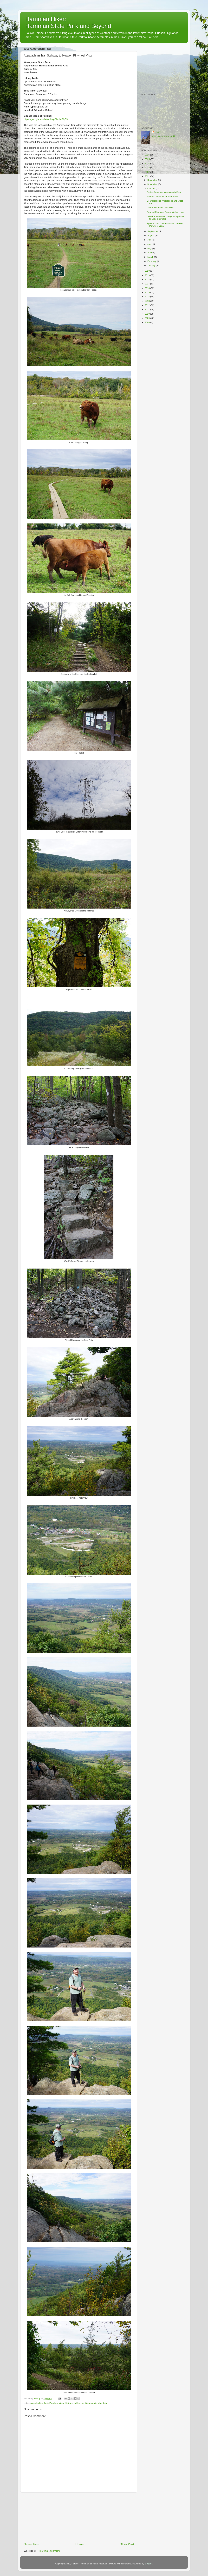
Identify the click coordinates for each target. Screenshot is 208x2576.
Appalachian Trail (39, 2403)
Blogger (148, 2563)
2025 (147, 159)
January (151, 265)
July (149, 240)
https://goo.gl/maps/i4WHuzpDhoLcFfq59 (46, 119)
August (151, 235)
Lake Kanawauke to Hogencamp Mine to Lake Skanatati (165, 217)
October (151, 188)
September (153, 231)
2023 (147, 167)
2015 (147, 292)
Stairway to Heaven (74, 2403)
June (150, 244)
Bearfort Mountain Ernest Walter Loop (165, 212)
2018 (147, 279)
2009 (147, 318)
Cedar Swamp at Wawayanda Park (164, 192)
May (149, 248)
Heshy (158, 132)
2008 (147, 322)
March (150, 257)
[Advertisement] (78, 2517)
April (149, 252)
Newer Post (31, 2544)
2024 (147, 163)
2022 (147, 172)
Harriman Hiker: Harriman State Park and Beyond (68, 22)
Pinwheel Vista (56, 2403)
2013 (147, 301)
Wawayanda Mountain (96, 2403)
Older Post (127, 2544)
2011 (147, 309)
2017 (147, 283)
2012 (147, 305)
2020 (147, 271)
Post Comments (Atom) (48, 2551)
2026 (147, 155)
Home (79, 2544)
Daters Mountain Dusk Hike (160, 207)
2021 (147, 176)
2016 (147, 288)
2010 (147, 314)
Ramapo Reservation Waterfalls (162, 196)
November (152, 184)
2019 (147, 275)
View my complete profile (164, 136)
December (152, 180)
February (152, 261)
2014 (147, 296)
